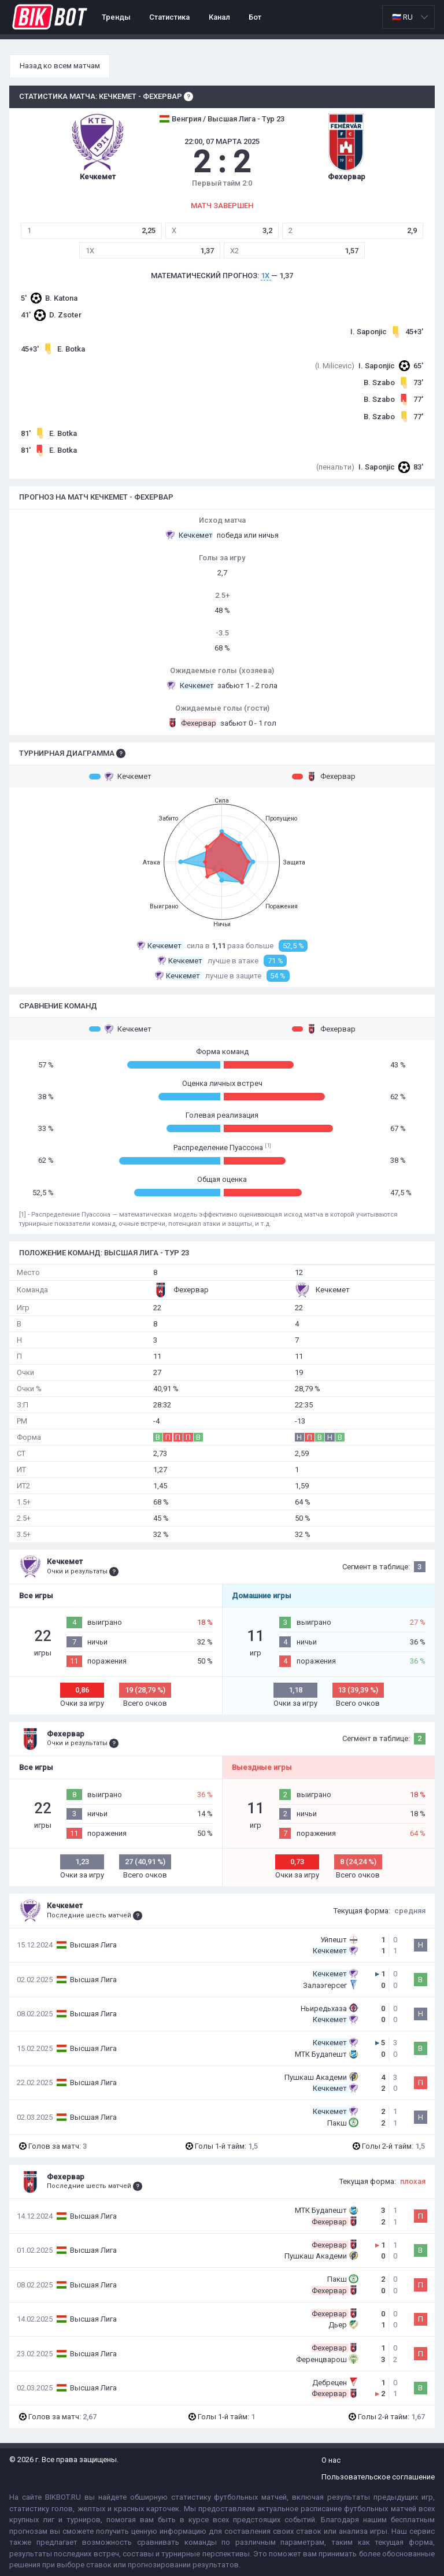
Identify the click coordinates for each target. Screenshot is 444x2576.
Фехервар (324, 776)
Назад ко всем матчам (60, 65)
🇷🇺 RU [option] (402, 17)
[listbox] (408, 17)
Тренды (116, 17)
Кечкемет (120, 776)
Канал (219, 17)
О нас (331, 2460)
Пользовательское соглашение (378, 2476)
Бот (255, 17)
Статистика (169, 17)
